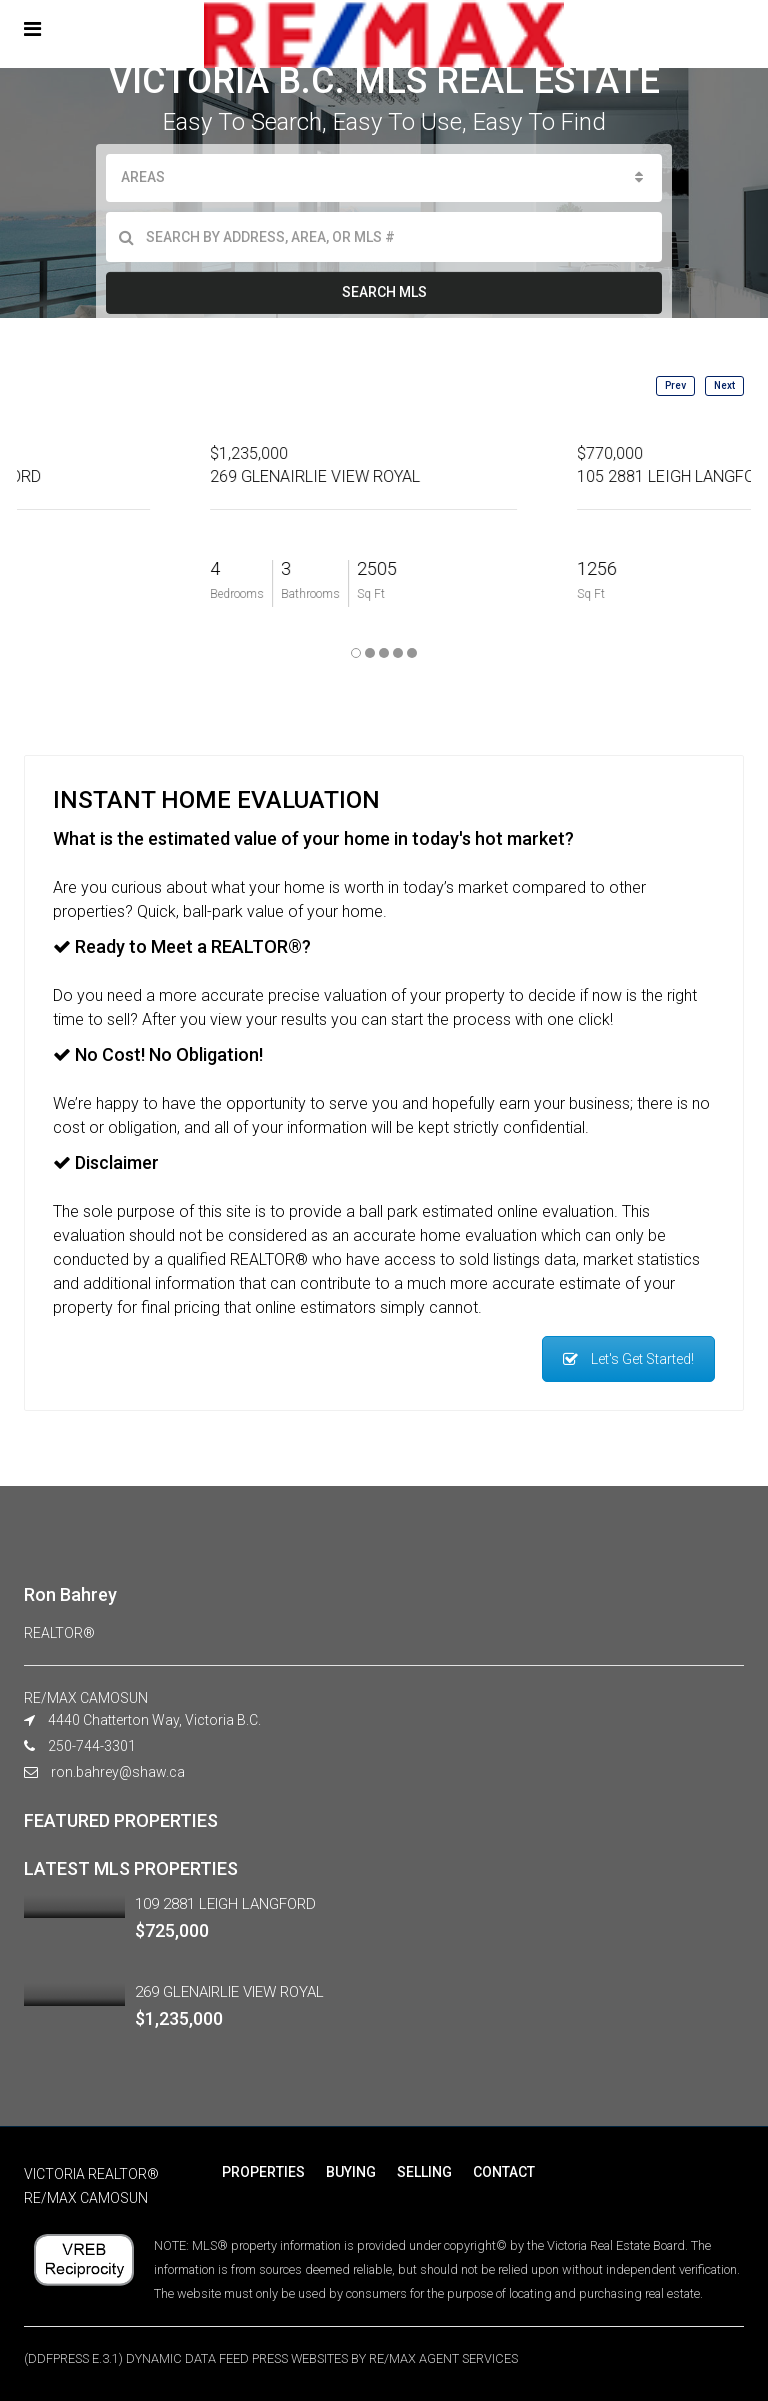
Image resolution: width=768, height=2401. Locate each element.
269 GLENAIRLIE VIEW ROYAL (229, 1992)
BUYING (350, 2172)
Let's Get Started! (628, 1359)
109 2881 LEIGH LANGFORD (225, 1904)
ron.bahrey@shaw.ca (118, 1772)
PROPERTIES (263, 2172)
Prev (675, 385)
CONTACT (501, 2172)
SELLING (422, 2172)
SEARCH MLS (384, 293)
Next (724, 385)
